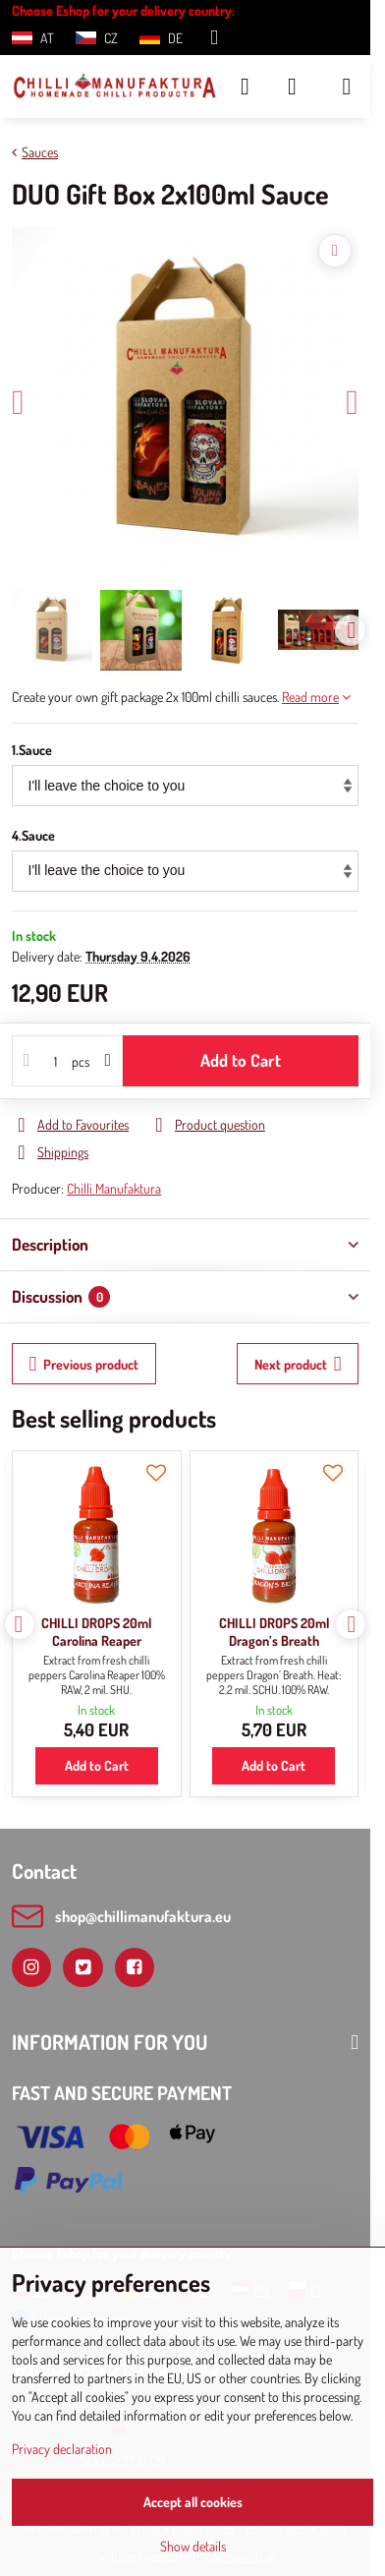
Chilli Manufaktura (114, 1188)
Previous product (84, 1364)
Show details (193, 2546)
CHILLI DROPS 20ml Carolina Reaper (96, 1631)
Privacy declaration (62, 2448)
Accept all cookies (193, 2501)
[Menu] (346, 86)
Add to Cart (240, 1060)
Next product (298, 1364)
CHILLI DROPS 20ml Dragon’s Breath (274, 1631)
